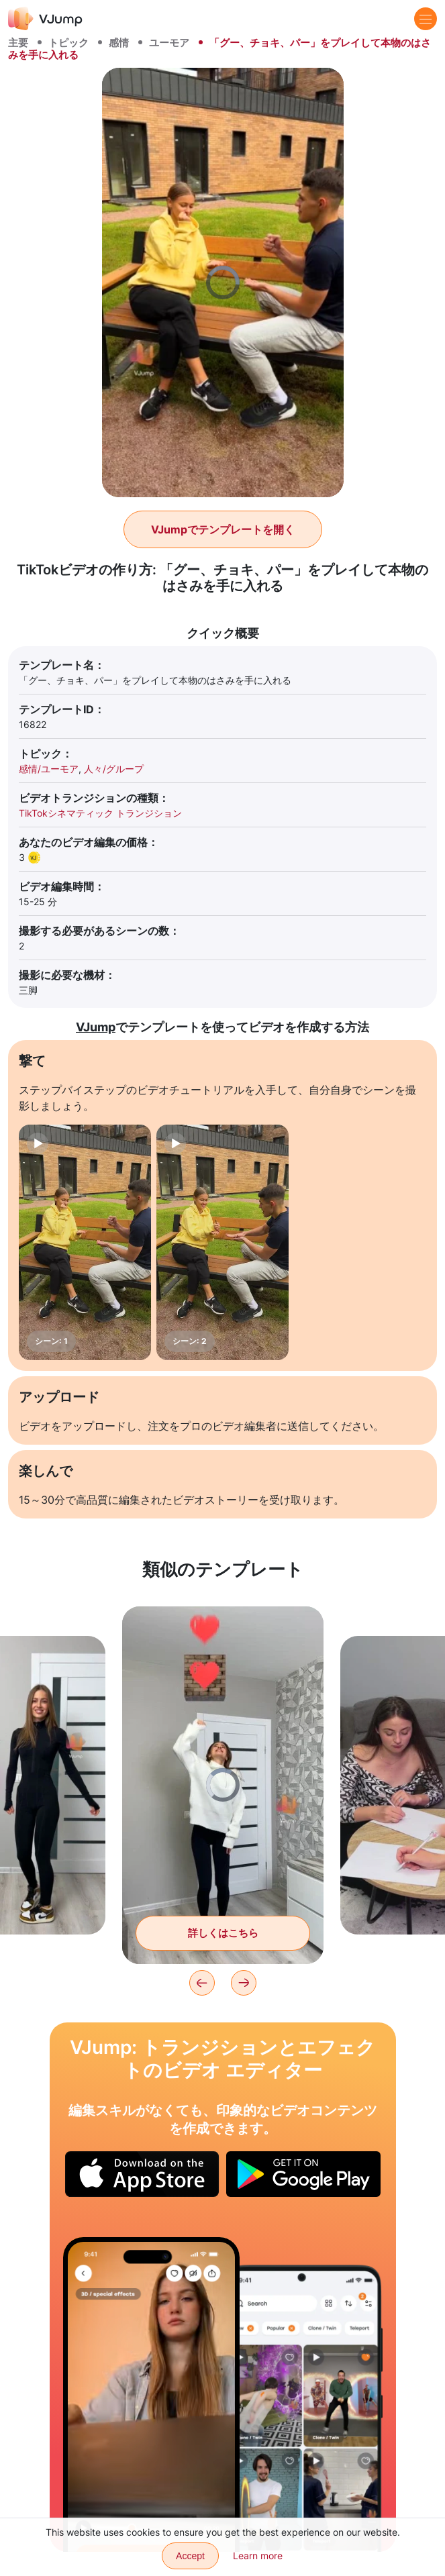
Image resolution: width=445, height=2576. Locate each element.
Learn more (258, 2555)
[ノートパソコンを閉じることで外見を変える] (151, 2394)
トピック (68, 42)
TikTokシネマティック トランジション (100, 813)
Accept (190, 2556)
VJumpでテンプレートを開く (223, 529)
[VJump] (45, 18)
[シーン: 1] (85, 1242)
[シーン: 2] (222, 1242)
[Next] (243, 1983)
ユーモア (169, 42)
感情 (119, 42)
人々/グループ (114, 768)
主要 (18, 42)
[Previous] (202, 1983)
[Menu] (425, 18)
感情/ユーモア (49, 768)
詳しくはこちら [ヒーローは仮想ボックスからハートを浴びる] (223, 1932)
